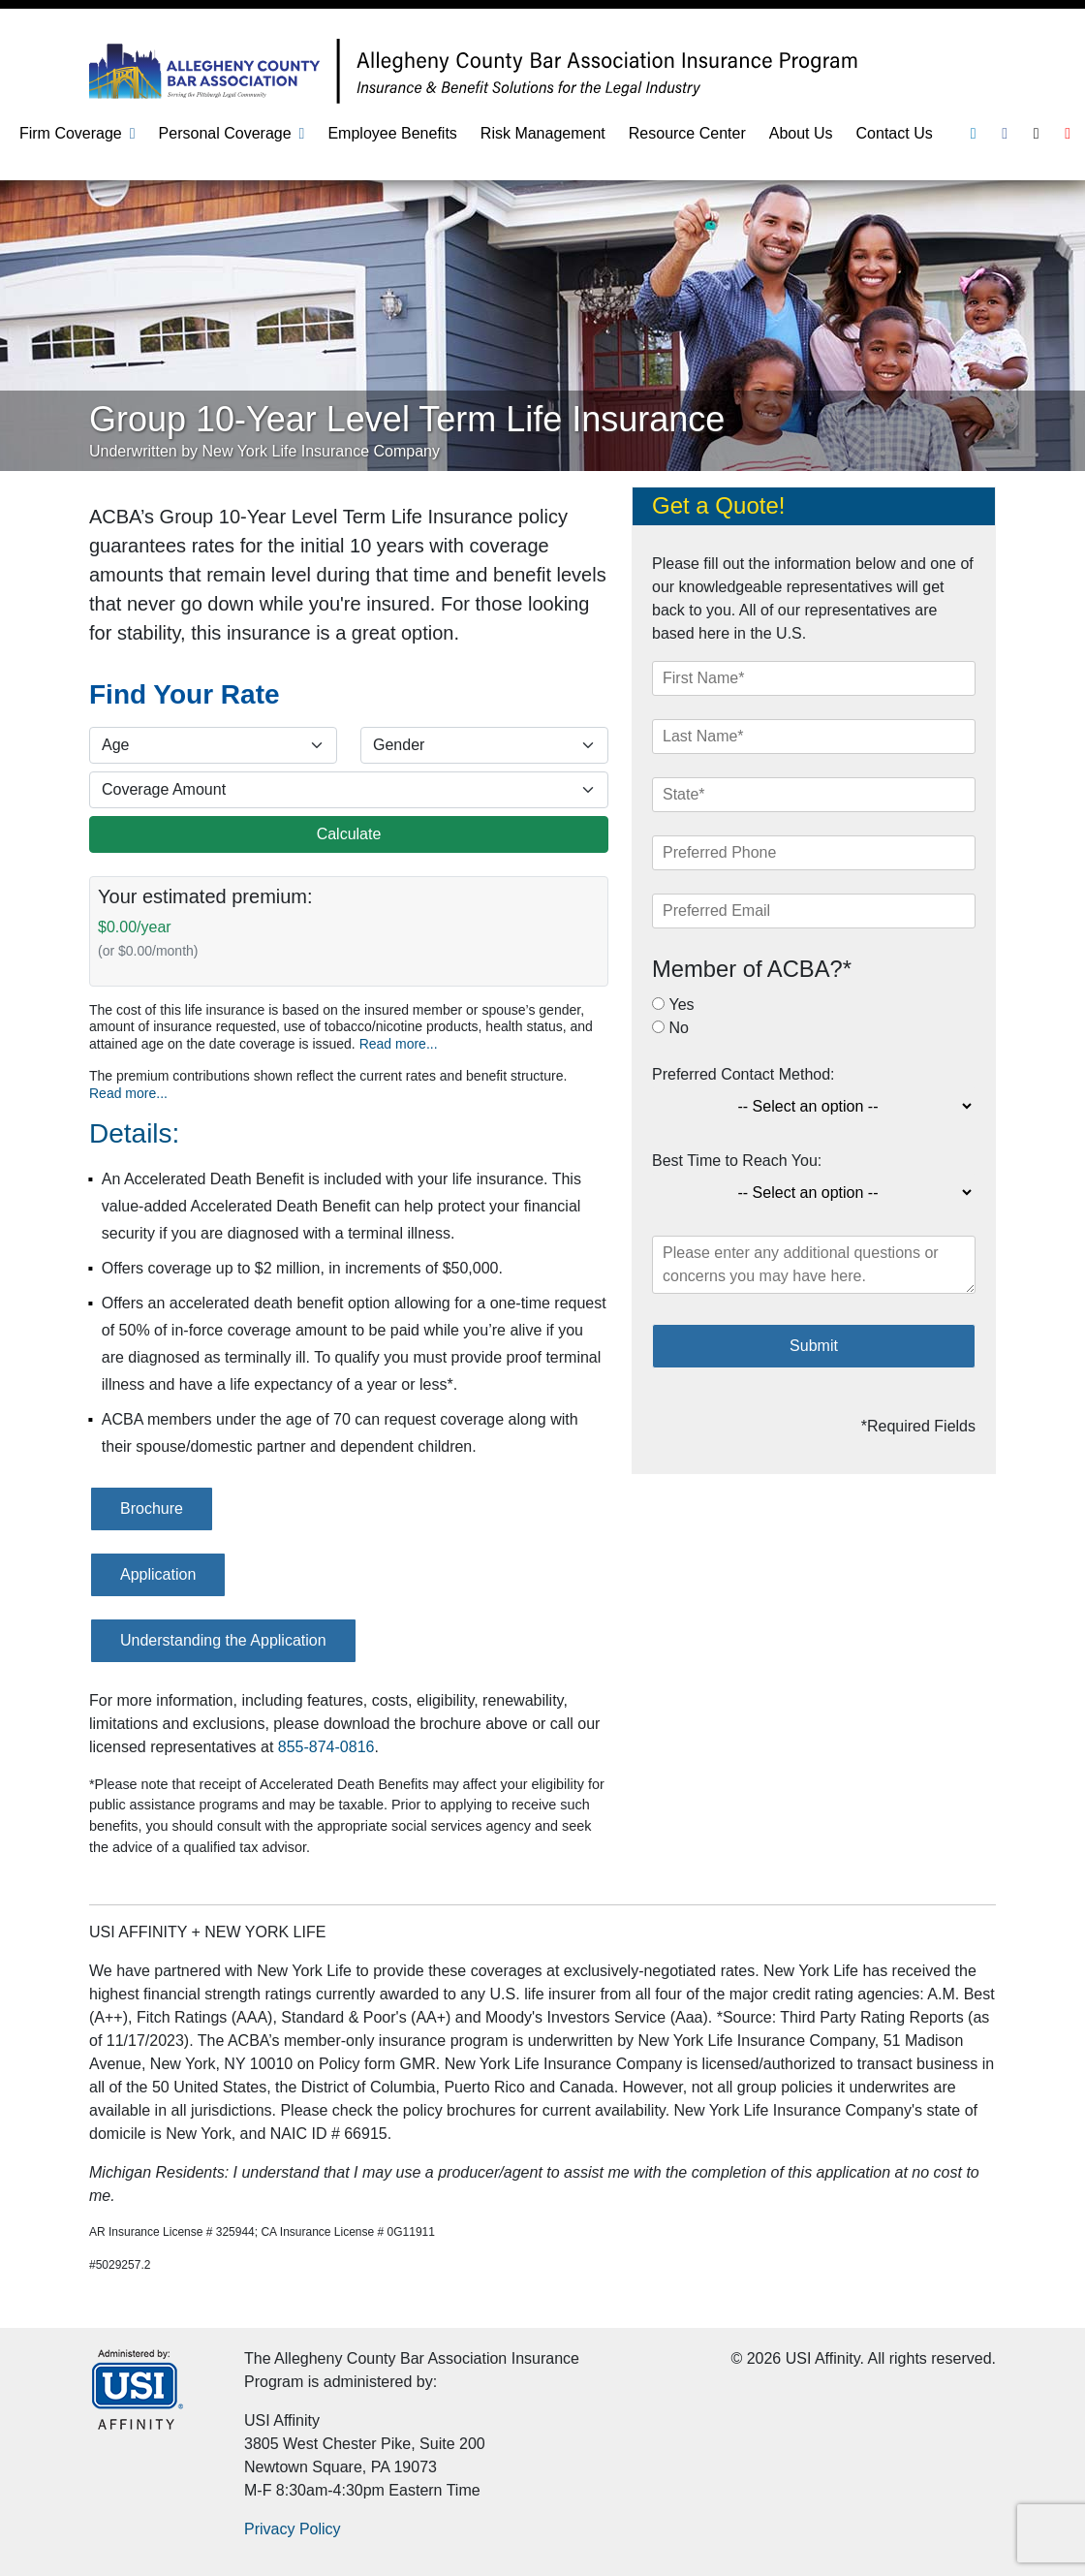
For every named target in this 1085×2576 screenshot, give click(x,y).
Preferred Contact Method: (743, 1074)
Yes (681, 1004)
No (678, 1028)
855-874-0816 (326, 1747)
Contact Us (894, 133)
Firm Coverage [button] (70, 133)
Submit (814, 1345)
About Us (801, 133)
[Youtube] (1067, 133)
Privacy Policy (292, 2529)
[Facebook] (1004, 133)
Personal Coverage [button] (225, 133)
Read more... (398, 1044)
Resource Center (687, 133)
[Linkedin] (973, 133)
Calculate (348, 834)
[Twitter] (1036, 133)
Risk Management (542, 133)
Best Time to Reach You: (737, 1160)
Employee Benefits (391, 133)
